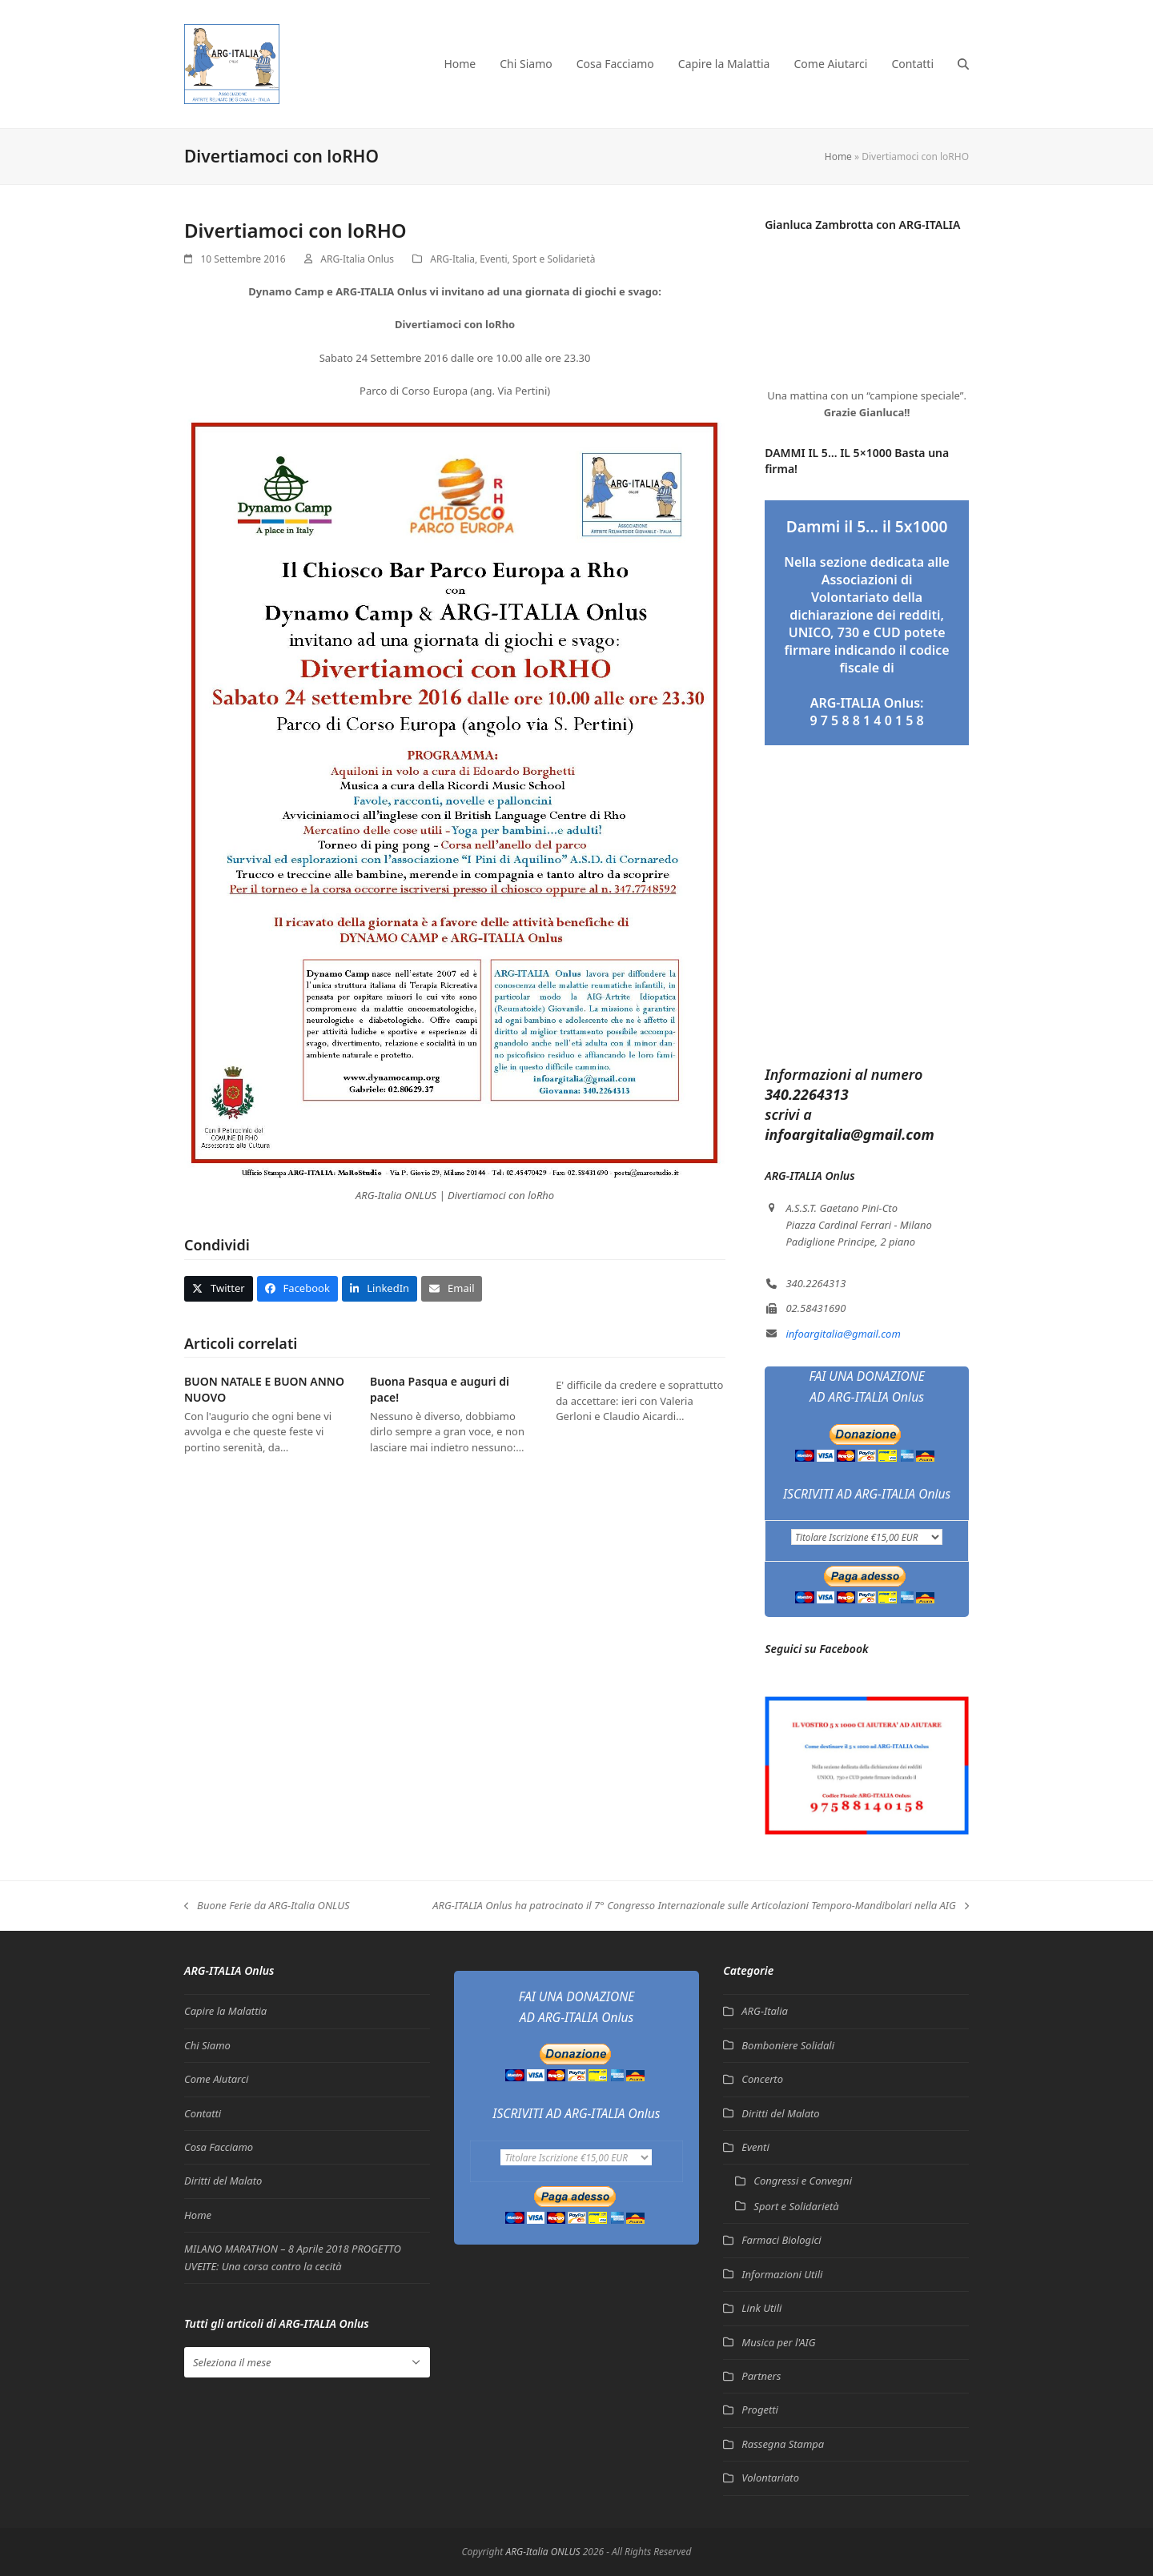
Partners (761, 2376)
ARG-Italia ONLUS (542, 2551)
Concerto (762, 2079)
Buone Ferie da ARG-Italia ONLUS (267, 1906)
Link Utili (761, 2308)
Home (838, 156)
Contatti (202, 2113)
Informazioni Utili (781, 2274)
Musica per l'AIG (778, 2342)
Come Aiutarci (216, 2079)
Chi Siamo (207, 2045)
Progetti (759, 2409)
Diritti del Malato (223, 2180)
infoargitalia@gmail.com (842, 1333)
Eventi (493, 259)
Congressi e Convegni (802, 2180)
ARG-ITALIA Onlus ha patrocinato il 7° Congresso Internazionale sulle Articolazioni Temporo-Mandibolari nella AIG (700, 1906)
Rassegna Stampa (782, 2444)
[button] (963, 64)
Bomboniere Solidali (787, 2045)
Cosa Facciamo (218, 2147)
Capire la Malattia (225, 2011)
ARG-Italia (452, 259)
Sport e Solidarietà (553, 259)
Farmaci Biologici (781, 2240)
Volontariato (770, 2477)
